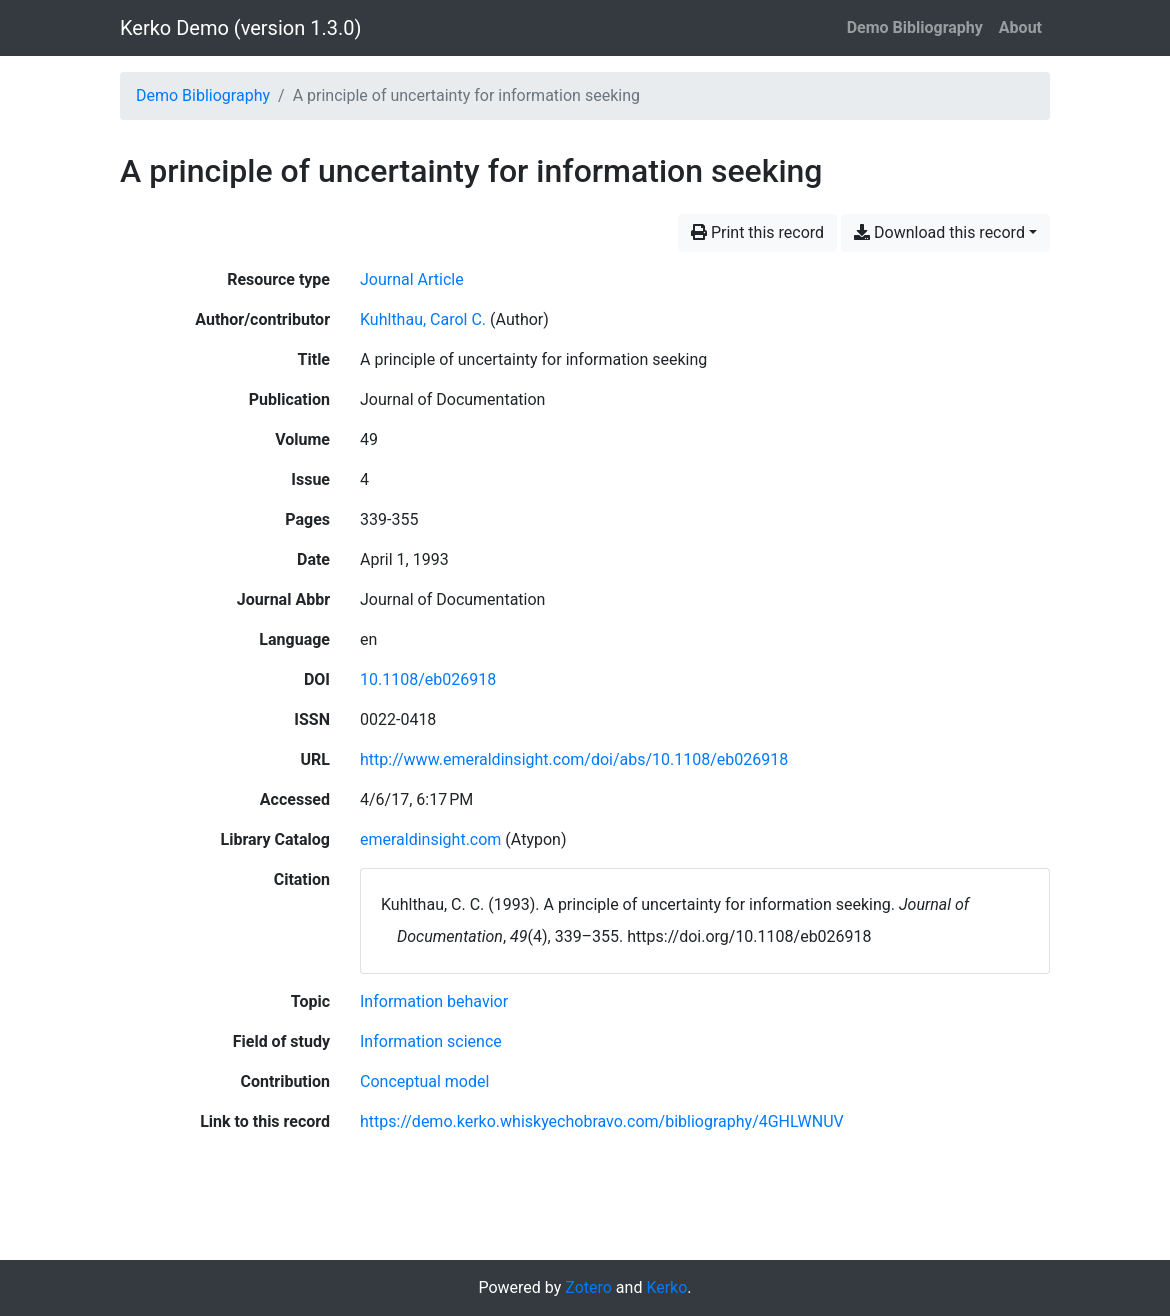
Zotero (588, 1287)
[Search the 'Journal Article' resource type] (412, 279)
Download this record (939, 232)
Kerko (666, 1287)
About (1020, 27)
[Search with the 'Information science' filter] (431, 1041)
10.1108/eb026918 (428, 679)
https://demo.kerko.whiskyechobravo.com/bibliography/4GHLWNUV (602, 1121)
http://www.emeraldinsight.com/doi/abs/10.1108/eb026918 (574, 759)
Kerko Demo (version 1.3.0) (240, 28)
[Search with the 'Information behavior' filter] (434, 1001)
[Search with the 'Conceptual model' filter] (424, 1081)
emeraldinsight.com (430, 839)
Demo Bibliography (915, 27)
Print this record (757, 232)
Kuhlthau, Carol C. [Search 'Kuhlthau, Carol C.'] (423, 319)
